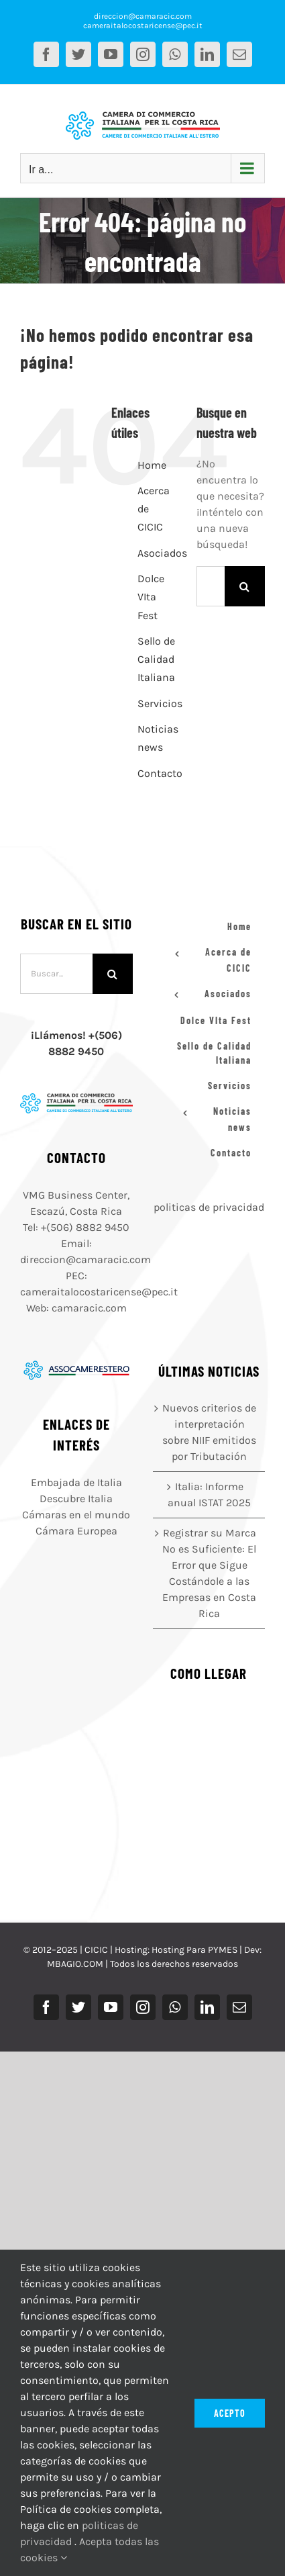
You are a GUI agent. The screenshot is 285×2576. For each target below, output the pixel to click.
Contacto (159, 773)
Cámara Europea (76, 1530)
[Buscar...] (210, 586)
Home (151, 465)
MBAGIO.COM (75, 1964)
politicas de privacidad (209, 1207)
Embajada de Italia (76, 1482)
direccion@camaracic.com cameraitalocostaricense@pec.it (143, 20)
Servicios (159, 703)
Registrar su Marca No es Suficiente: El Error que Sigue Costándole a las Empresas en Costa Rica (209, 1573)
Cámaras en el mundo (76, 1514)
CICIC (96, 1950)
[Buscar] (245, 586)
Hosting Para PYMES (194, 1950)
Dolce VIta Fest (150, 596)
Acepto (229, 2413)
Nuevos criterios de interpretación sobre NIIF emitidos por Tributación (209, 1432)
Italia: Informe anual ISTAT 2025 (209, 1494)
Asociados (162, 553)
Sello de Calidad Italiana (156, 659)
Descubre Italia (76, 1498)
